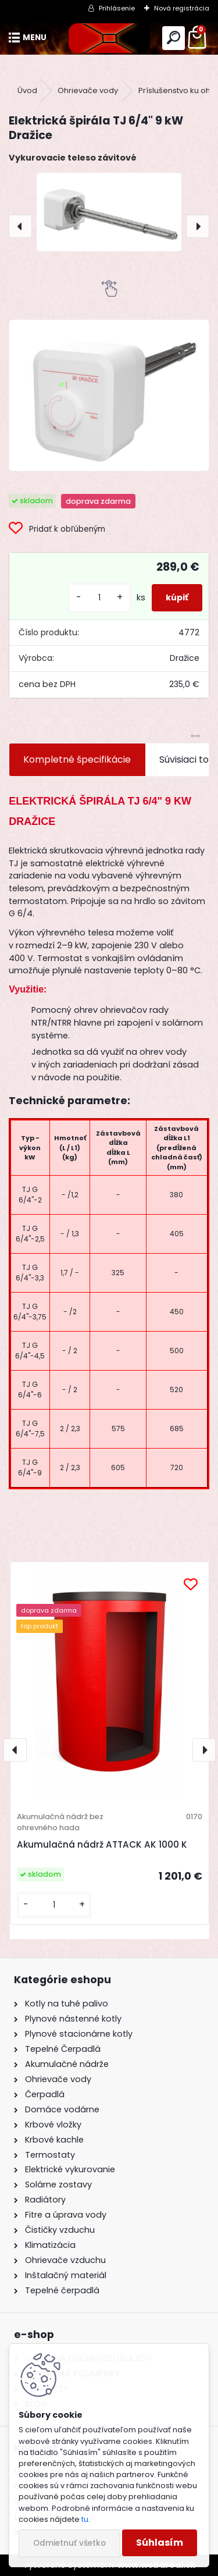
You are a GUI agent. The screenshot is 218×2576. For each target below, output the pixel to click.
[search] (173, 38)
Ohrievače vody (88, 90)
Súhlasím (159, 2542)
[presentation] (20, 226)
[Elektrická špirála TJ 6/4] (109, 395)
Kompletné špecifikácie (77, 759)
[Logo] (109, 38)
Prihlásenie (117, 8)
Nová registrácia (181, 8)
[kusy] (99, 598)
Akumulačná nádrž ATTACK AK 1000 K (102, 1844)
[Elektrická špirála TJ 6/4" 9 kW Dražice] (109, 212)
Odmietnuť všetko (69, 2543)
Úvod (27, 90)
